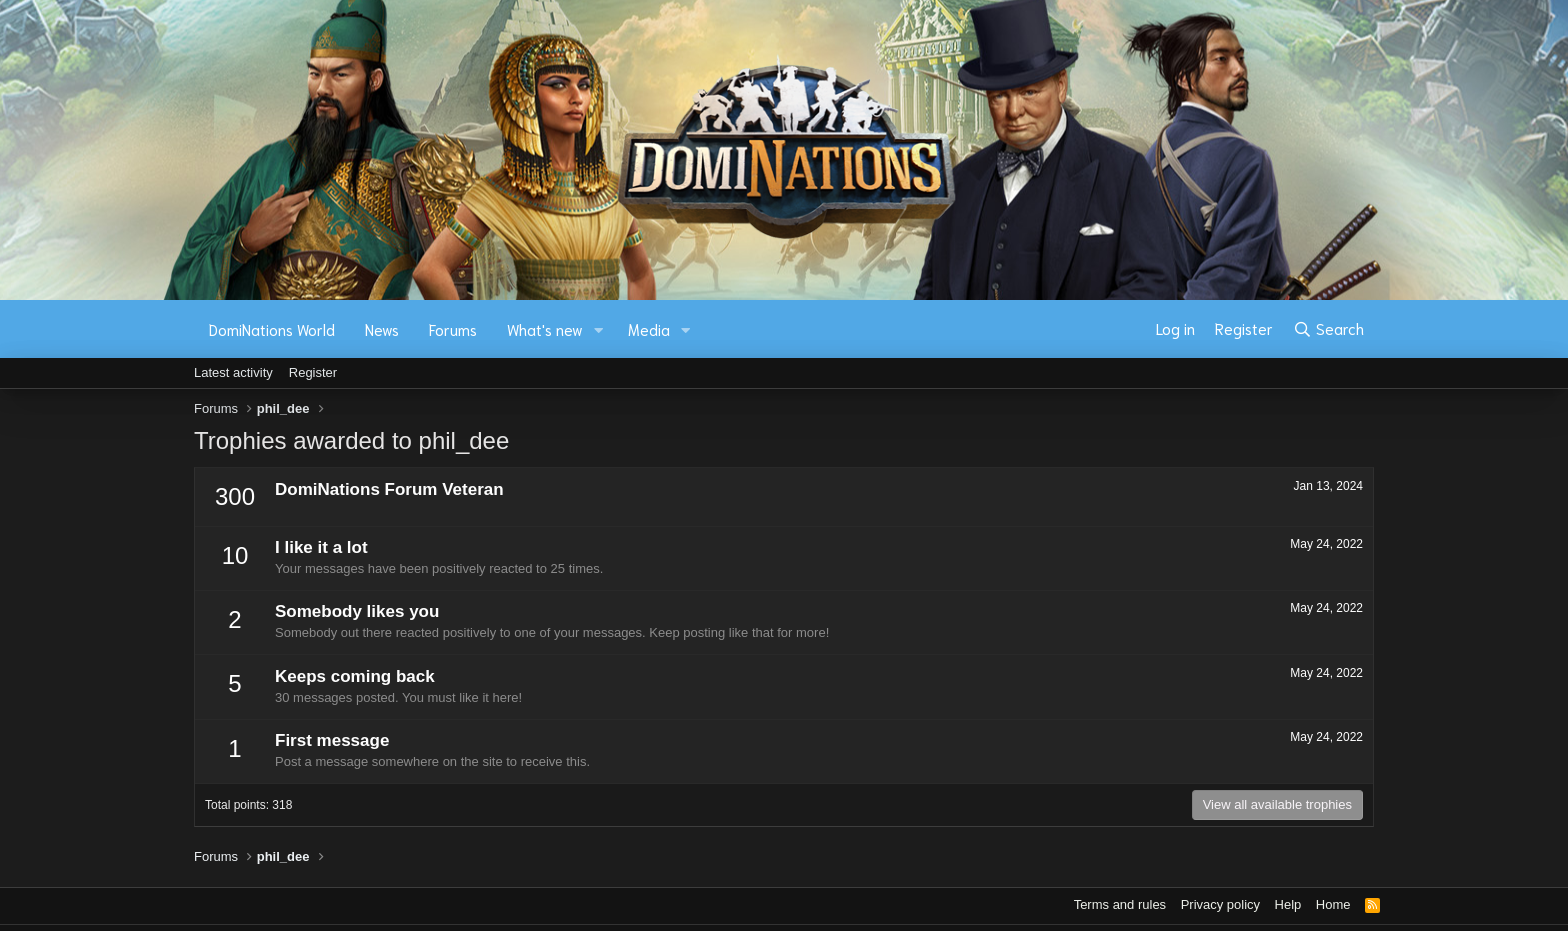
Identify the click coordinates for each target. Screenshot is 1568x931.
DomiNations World (272, 329)
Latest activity (233, 372)
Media (649, 329)
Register (313, 372)
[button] (599, 329)
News (382, 329)
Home (1333, 904)
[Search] (1328, 329)
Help (1288, 904)
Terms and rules (1120, 904)
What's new (545, 329)
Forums (453, 329)
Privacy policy (1220, 904)
